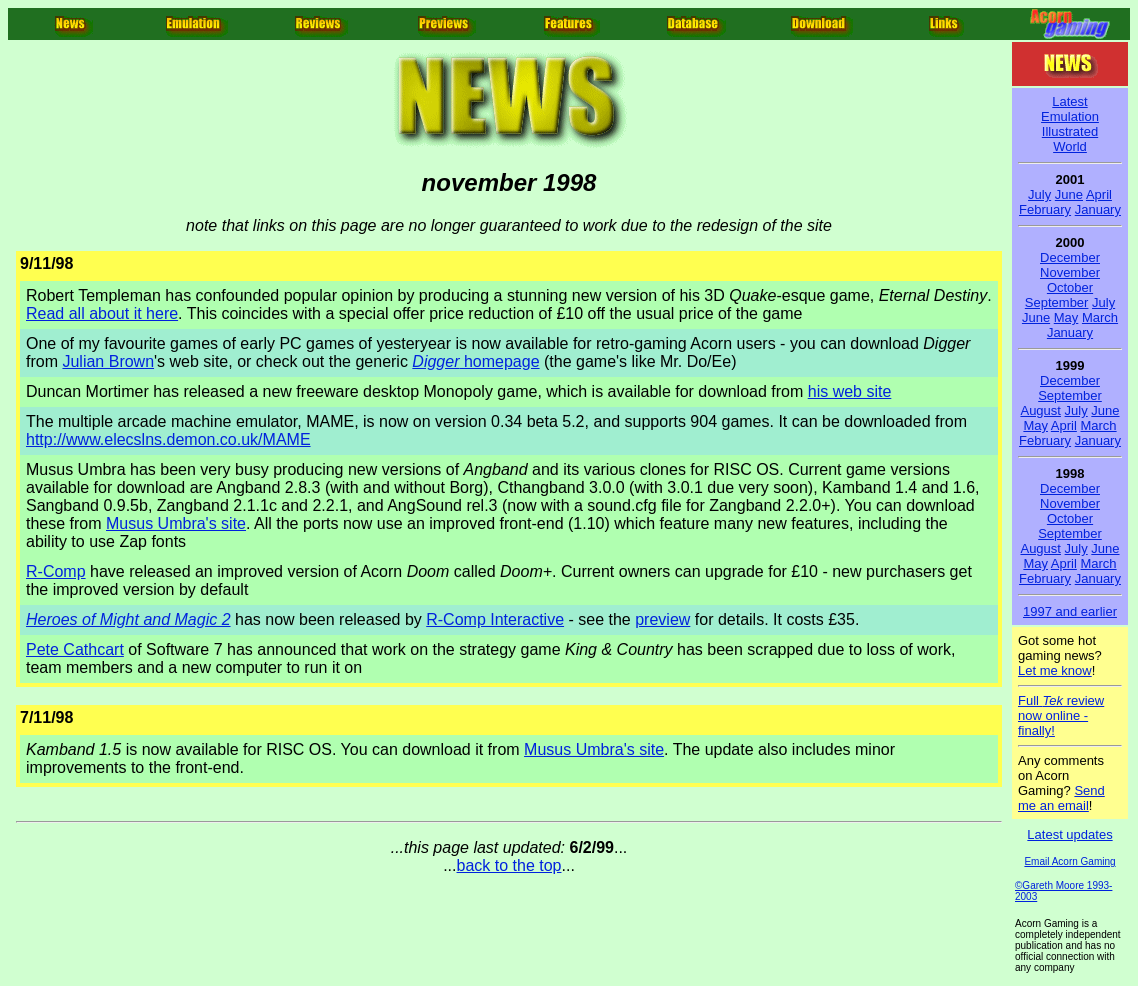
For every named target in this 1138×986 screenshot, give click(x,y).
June (1069, 194)
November (1070, 272)
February (1045, 209)
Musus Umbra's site (176, 523)
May (1066, 317)
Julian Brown (108, 361)
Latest (1069, 101)
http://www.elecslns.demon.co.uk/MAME (168, 439)
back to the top (509, 865)
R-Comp (56, 571)
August (1040, 410)
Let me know (1055, 670)
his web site (850, 391)
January (1098, 209)
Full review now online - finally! (1061, 715)
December (1070, 257)
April (1099, 194)
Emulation (1070, 116)
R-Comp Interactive (495, 619)
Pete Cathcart (75, 649)
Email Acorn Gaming (1069, 861)
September (1057, 302)
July (1039, 194)
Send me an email (1061, 798)
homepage (475, 361)
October (1070, 287)
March (1100, 317)
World (1070, 146)
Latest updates (1069, 834)
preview (662, 619)
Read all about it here (102, 313)
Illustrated (1070, 131)
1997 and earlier (1070, 611)
